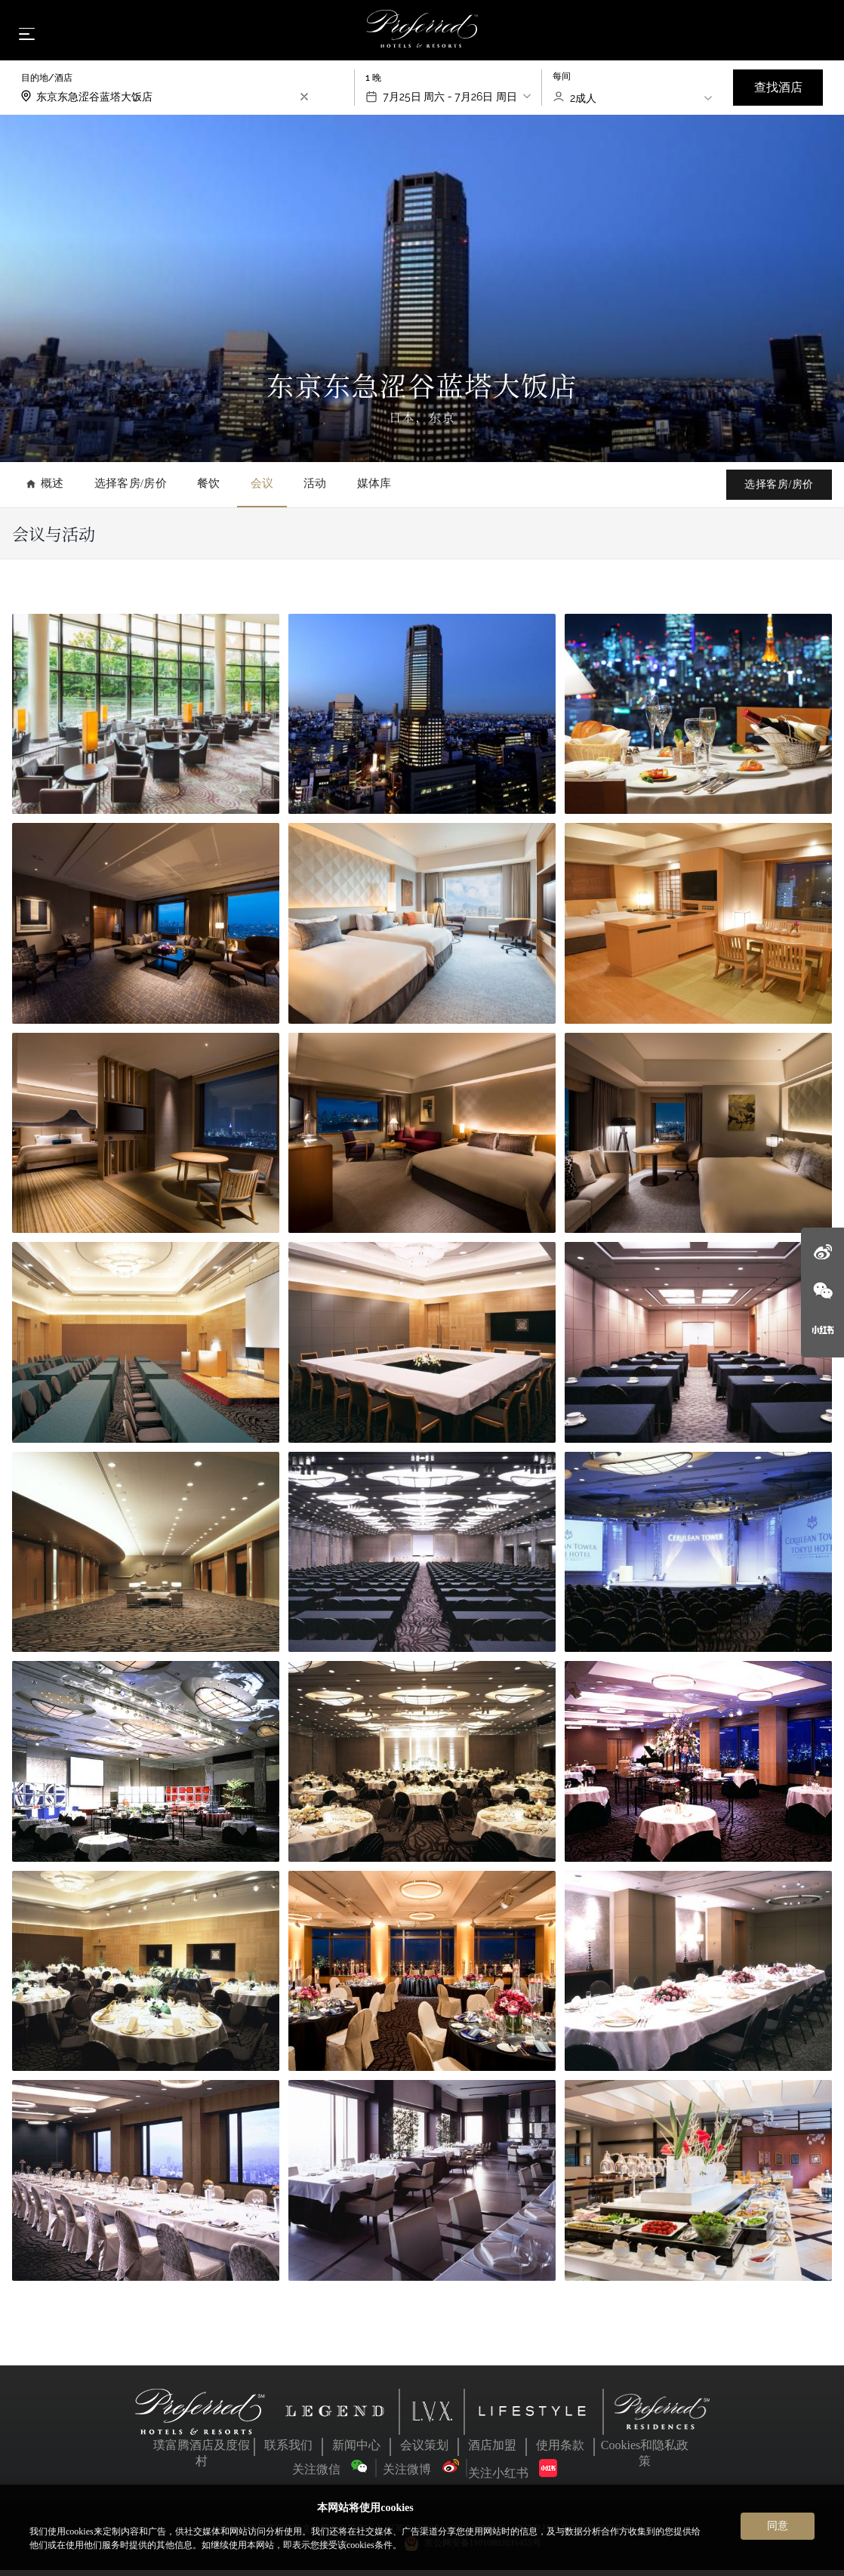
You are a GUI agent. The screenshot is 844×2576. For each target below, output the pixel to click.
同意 (777, 2525)
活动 (315, 490)
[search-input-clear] (304, 102)
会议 (262, 490)
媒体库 (374, 490)
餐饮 (208, 490)
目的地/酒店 (46, 84)
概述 (45, 490)
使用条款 (560, 2451)
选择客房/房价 (130, 490)
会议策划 (424, 2451)
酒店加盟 (492, 2451)
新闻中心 (356, 2451)
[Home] (422, 33)
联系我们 (288, 2451)
